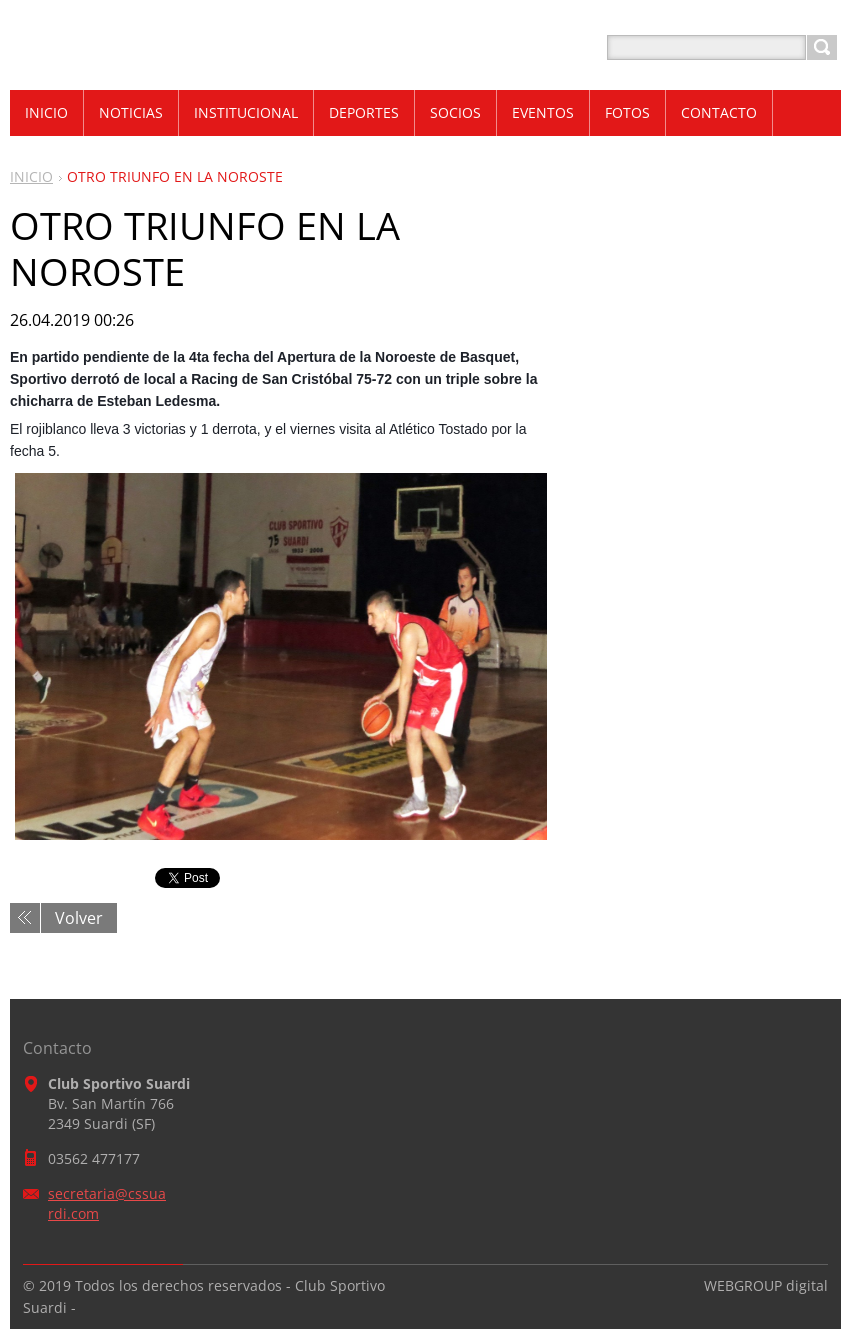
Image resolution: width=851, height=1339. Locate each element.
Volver (79, 918)
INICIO (31, 176)
